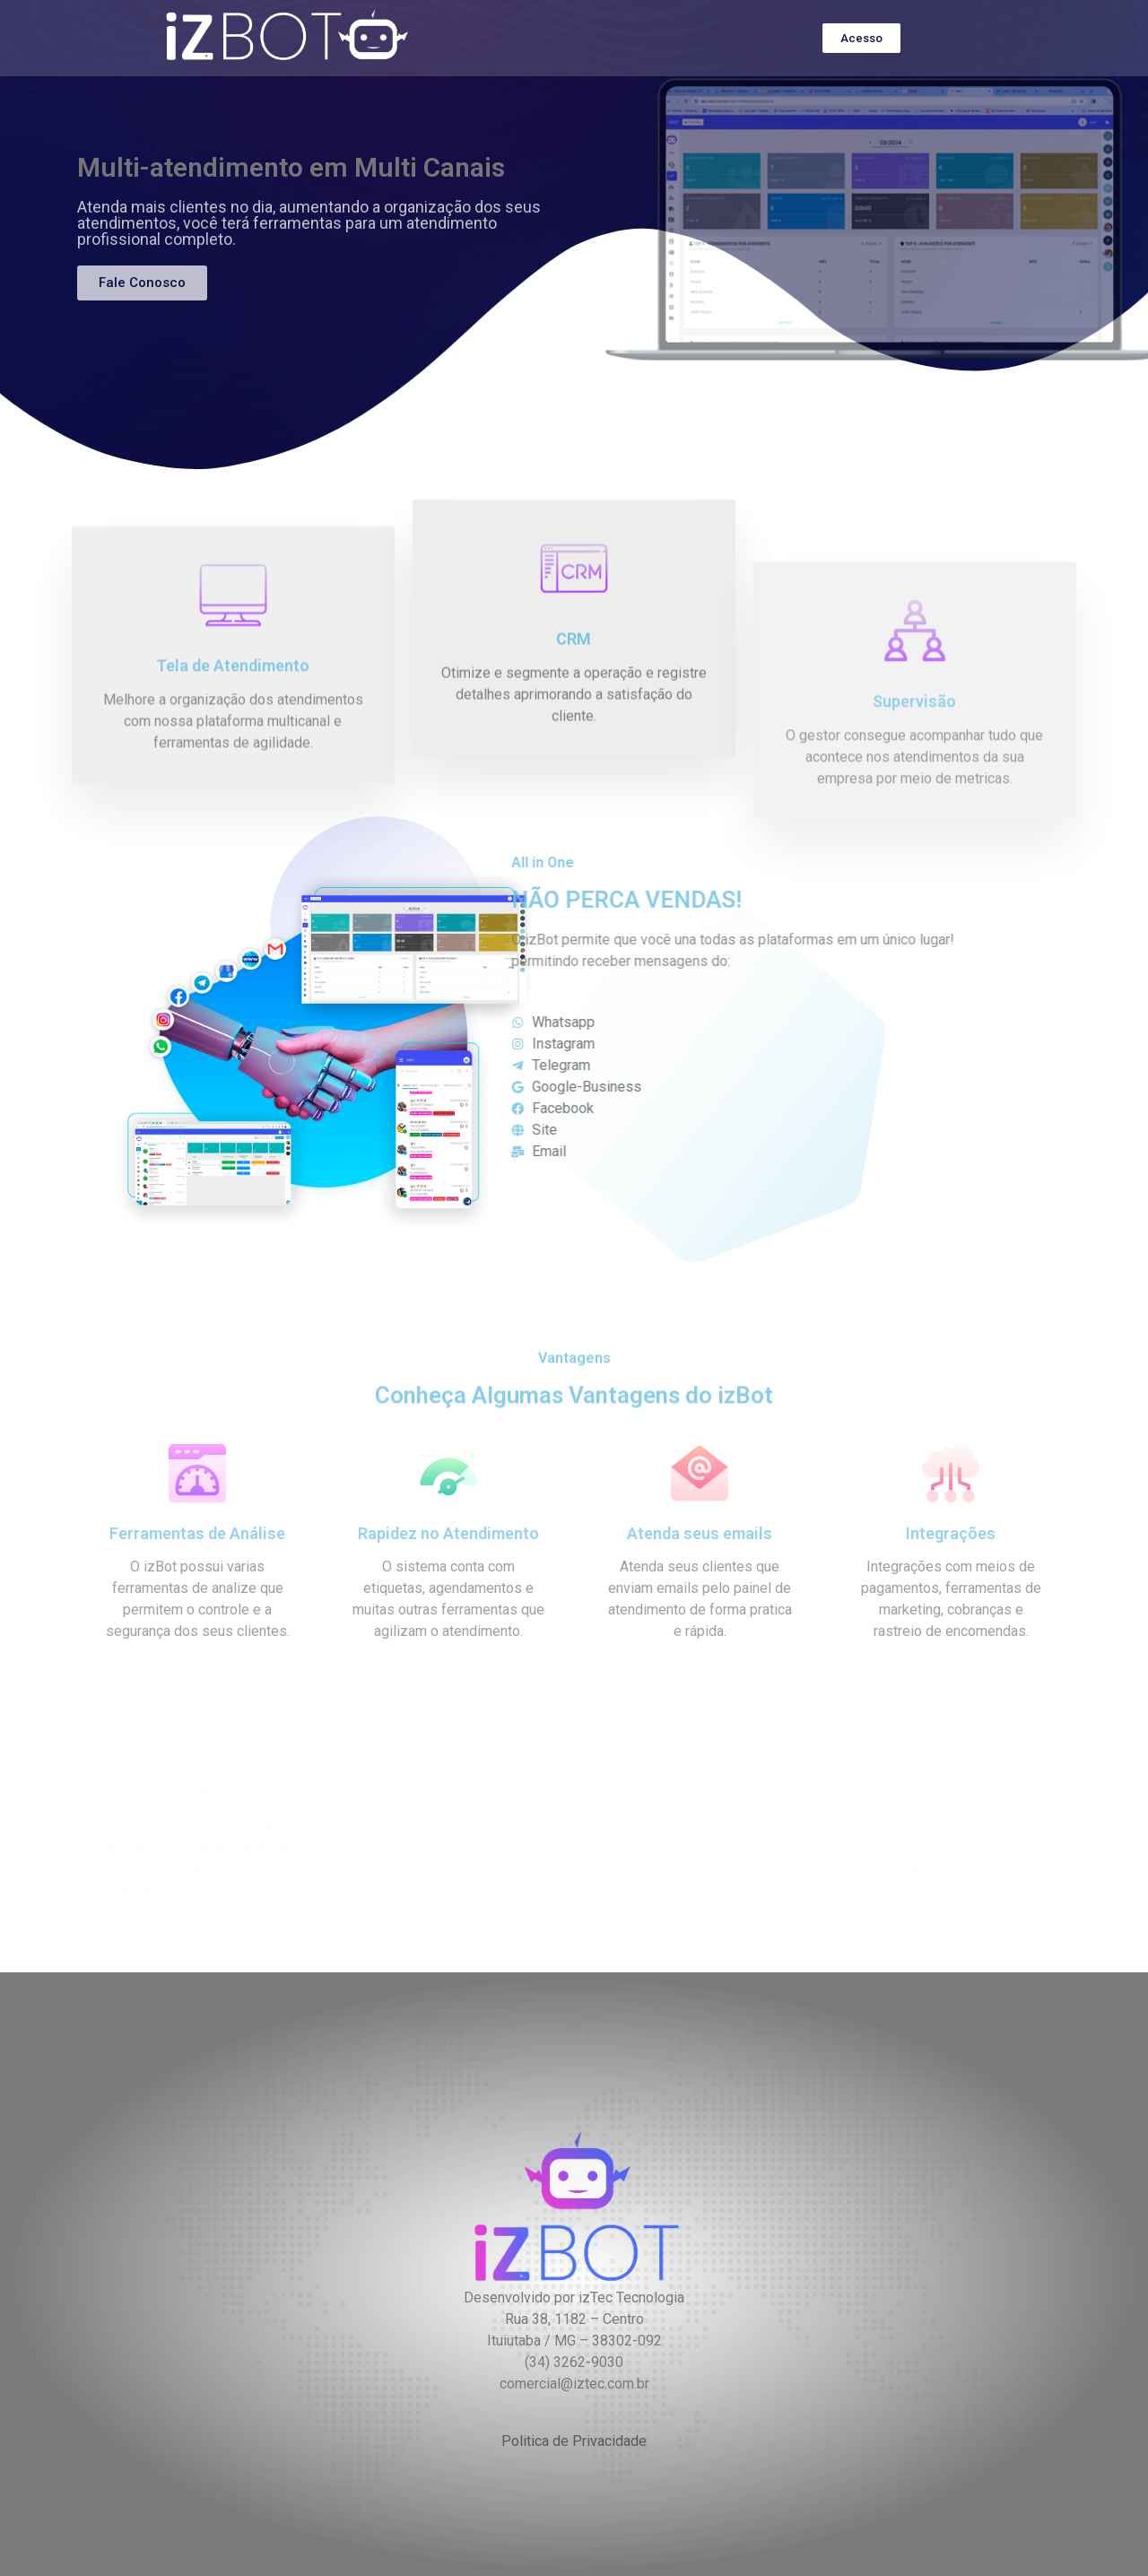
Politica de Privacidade (574, 2441)
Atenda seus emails (699, 1533)
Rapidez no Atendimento (448, 1533)
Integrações (951, 1533)
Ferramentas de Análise (197, 1533)
